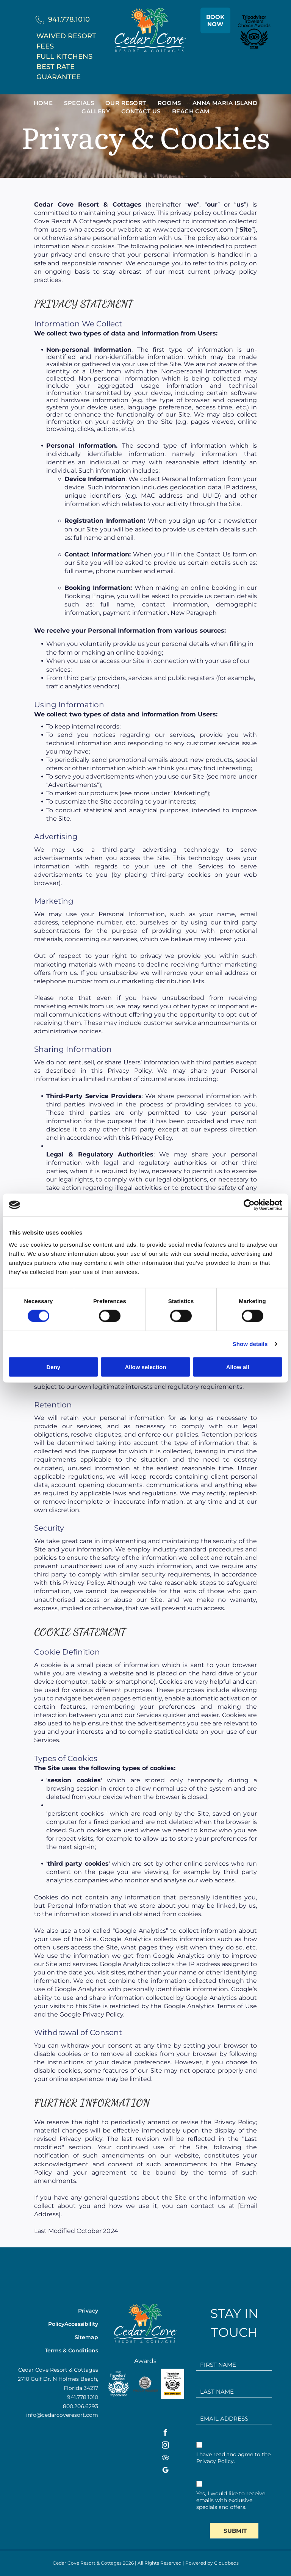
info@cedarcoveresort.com (62, 2414)
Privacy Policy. (215, 2461)
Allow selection (145, 1366)
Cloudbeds (226, 2563)
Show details (250, 1344)
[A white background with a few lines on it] (118, 2384)
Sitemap (86, 2337)
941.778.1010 (69, 19)
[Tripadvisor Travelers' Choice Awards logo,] (172, 2384)
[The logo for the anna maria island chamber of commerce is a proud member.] (145, 2384)
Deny (53, 1366)
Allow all (237, 1366)
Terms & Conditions (71, 2350)
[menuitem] (43, 103)
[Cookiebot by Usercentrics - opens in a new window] (249, 1205)
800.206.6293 (80, 2406)
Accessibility (81, 2324)
